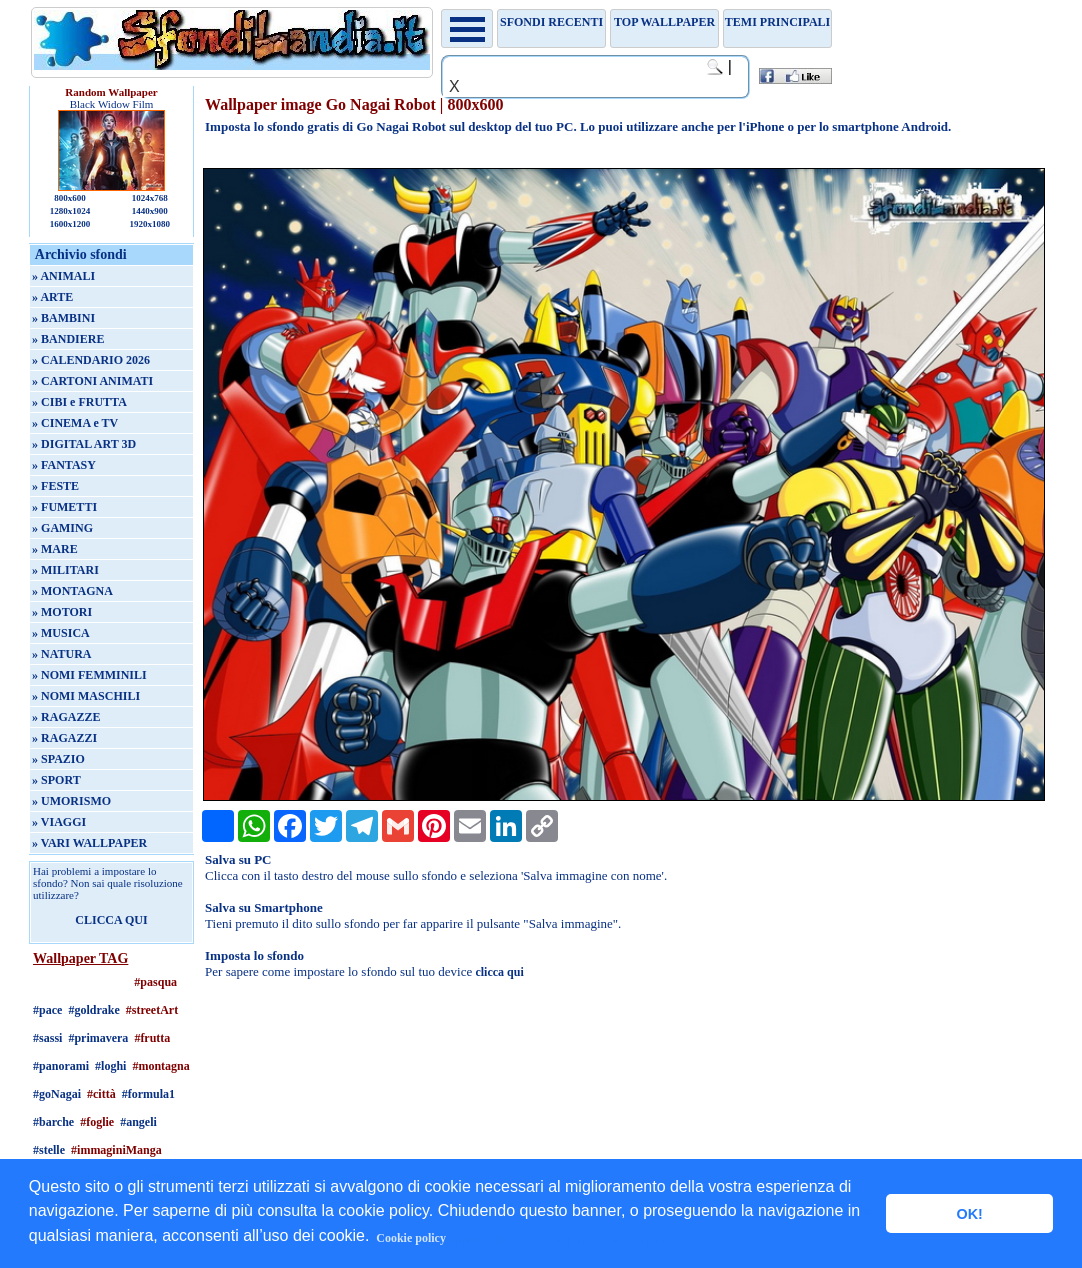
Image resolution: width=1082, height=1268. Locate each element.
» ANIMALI (63, 276)
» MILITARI (65, 570)
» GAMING (62, 528)
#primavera (98, 1038)
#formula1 (148, 1094)
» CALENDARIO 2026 (91, 360)
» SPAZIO (58, 759)
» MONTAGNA (72, 591)
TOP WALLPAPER (664, 22)
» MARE (55, 549)
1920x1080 (150, 224)
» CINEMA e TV (75, 423)
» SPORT (56, 780)
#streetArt (152, 1010)
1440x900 (150, 211)
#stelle (49, 1150)
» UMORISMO (71, 801)
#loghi (110, 1066)
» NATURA (61, 654)
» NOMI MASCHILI (86, 696)
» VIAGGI (59, 822)
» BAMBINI (63, 318)
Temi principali (777, 22)
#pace (47, 1010)
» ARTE (52, 297)
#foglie (97, 1122)
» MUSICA (61, 633)
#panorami (61, 1066)
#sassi (47, 1038)
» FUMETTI (64, 507)
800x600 (70, 198)
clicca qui (499, 972)
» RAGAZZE (66, 717)
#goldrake (93, 1010)
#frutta (152, 1038)
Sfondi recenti (551, 22)
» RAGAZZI (64, 738)
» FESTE (55, 486)
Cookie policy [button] (411, 1238)
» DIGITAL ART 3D (84, 444)
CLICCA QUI (111, 920)
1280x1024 (70, 211)
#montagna (160, 1066)
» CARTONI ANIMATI (92, 381)
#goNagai (57, 1094)
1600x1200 (70, 224)
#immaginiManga (116, 1150)
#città (101, 1094)
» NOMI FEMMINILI (89, 675)
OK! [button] (969, 1214)
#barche (53, 1122)
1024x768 (150, 198)
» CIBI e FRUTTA (79, 402)
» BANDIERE (68, 339)
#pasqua (155, 982)
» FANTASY (64, 465)
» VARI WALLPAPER (89, 843)
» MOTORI (62, 612)
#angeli (138, 1122)
